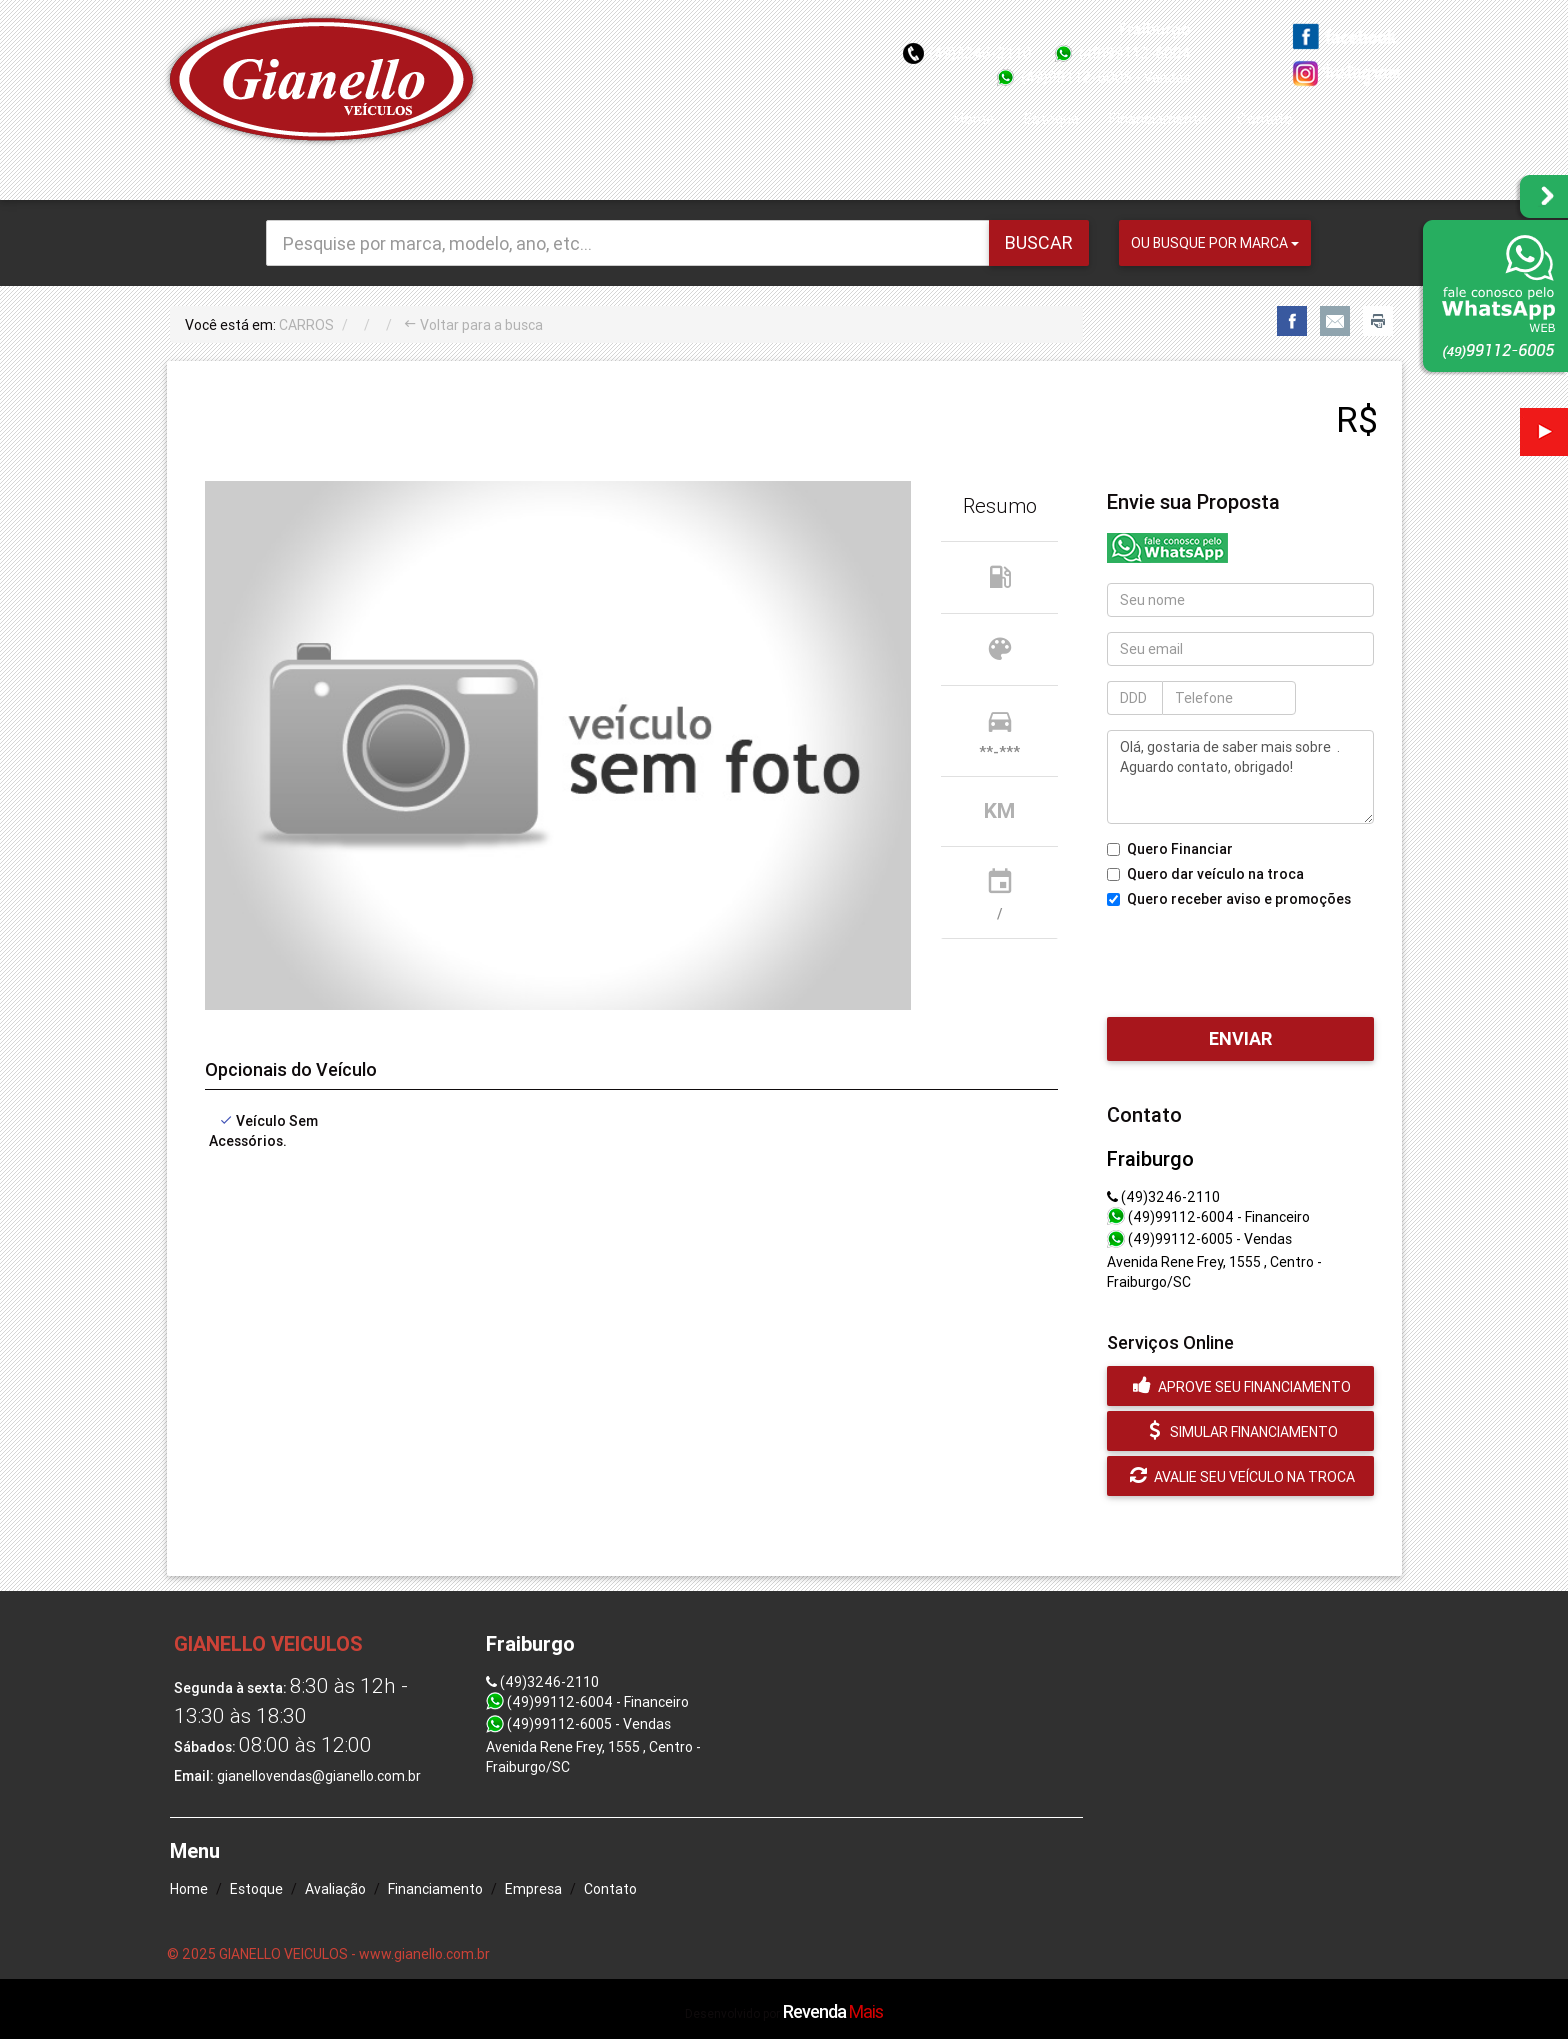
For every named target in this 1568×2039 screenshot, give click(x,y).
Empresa (533, 1889)
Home (974, 118)
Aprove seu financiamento (1240, 1386)
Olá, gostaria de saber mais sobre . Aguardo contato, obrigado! (1240, 777)
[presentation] (1259, 958)
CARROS (306, 325)
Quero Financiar (1170, 849)
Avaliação (335, 1889)
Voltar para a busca (473, 325)
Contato (1265, 118)
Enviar (1240, 1038)
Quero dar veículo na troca (1205, 874)
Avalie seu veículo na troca (1240, 1476)
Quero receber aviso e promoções (1229, 899)
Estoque (1051, 118)
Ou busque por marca (1215, 243)
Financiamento (1158, 118)
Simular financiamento (1241, 1431)
